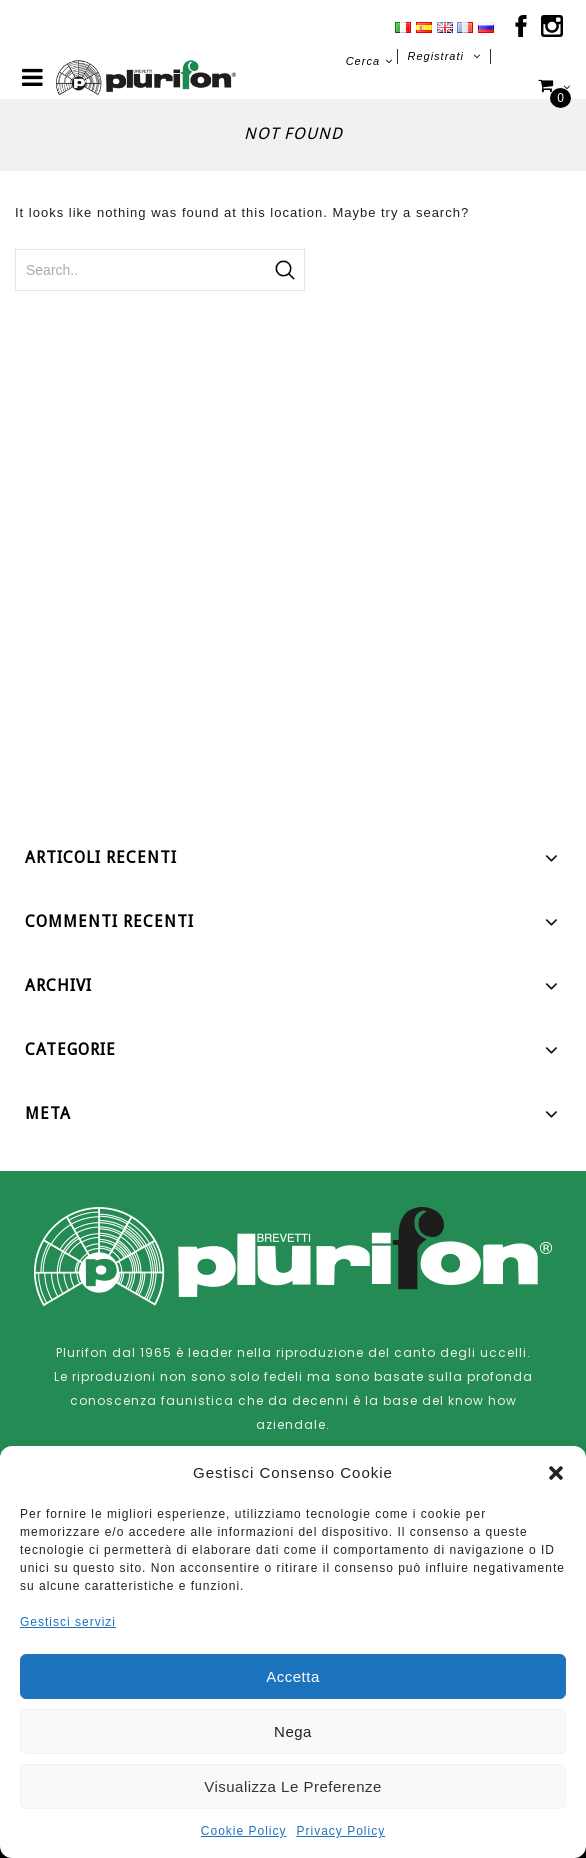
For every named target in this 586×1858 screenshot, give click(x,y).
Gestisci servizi (68, 1622)
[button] (556, 1473)
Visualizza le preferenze (293, 1786)
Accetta (293, 1676)
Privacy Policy (341, 1831)
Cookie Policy (244, 1831)
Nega (293, 1731)
